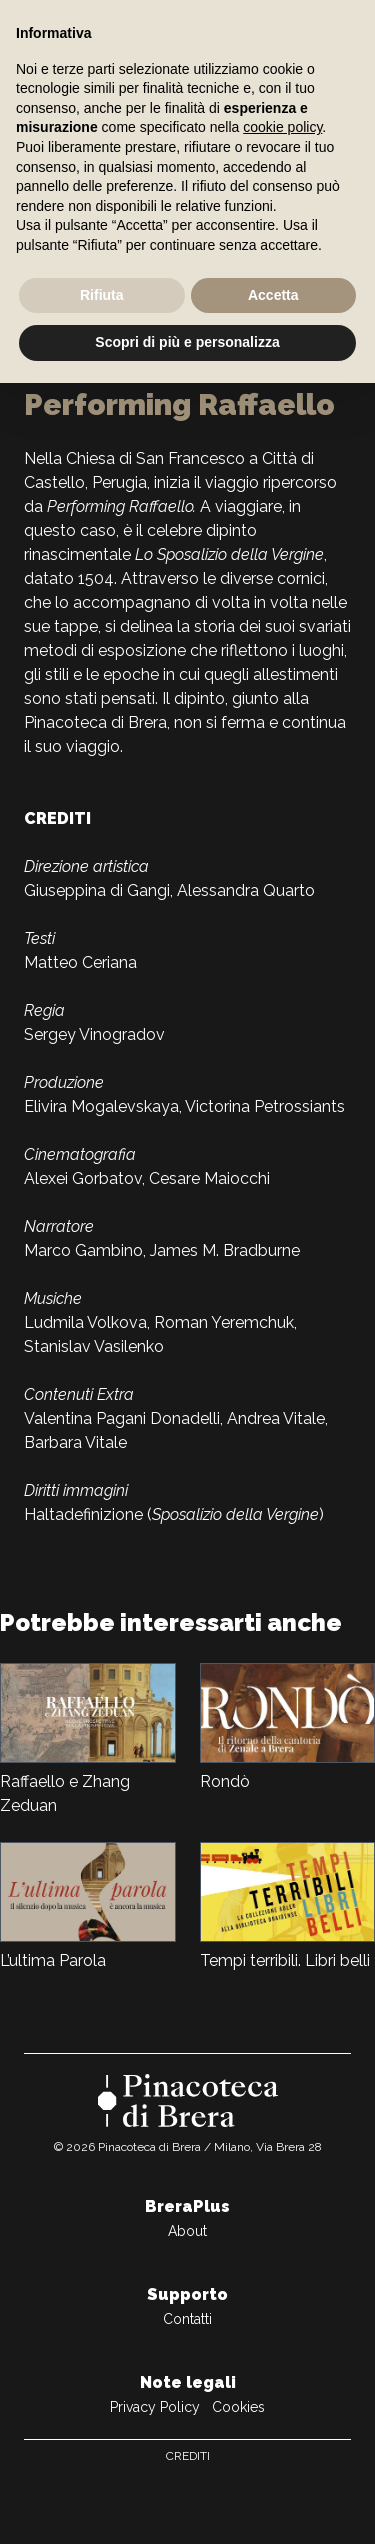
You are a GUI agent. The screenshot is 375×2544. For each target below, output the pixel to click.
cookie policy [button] (282, 127)
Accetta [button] (273, 295)
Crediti (188, 2456)
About (187, 2231)
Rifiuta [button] (102, 295)
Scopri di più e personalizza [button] (187, 342)
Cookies (238, 2407)
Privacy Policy (155, 2407)
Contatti (187, 2319)
